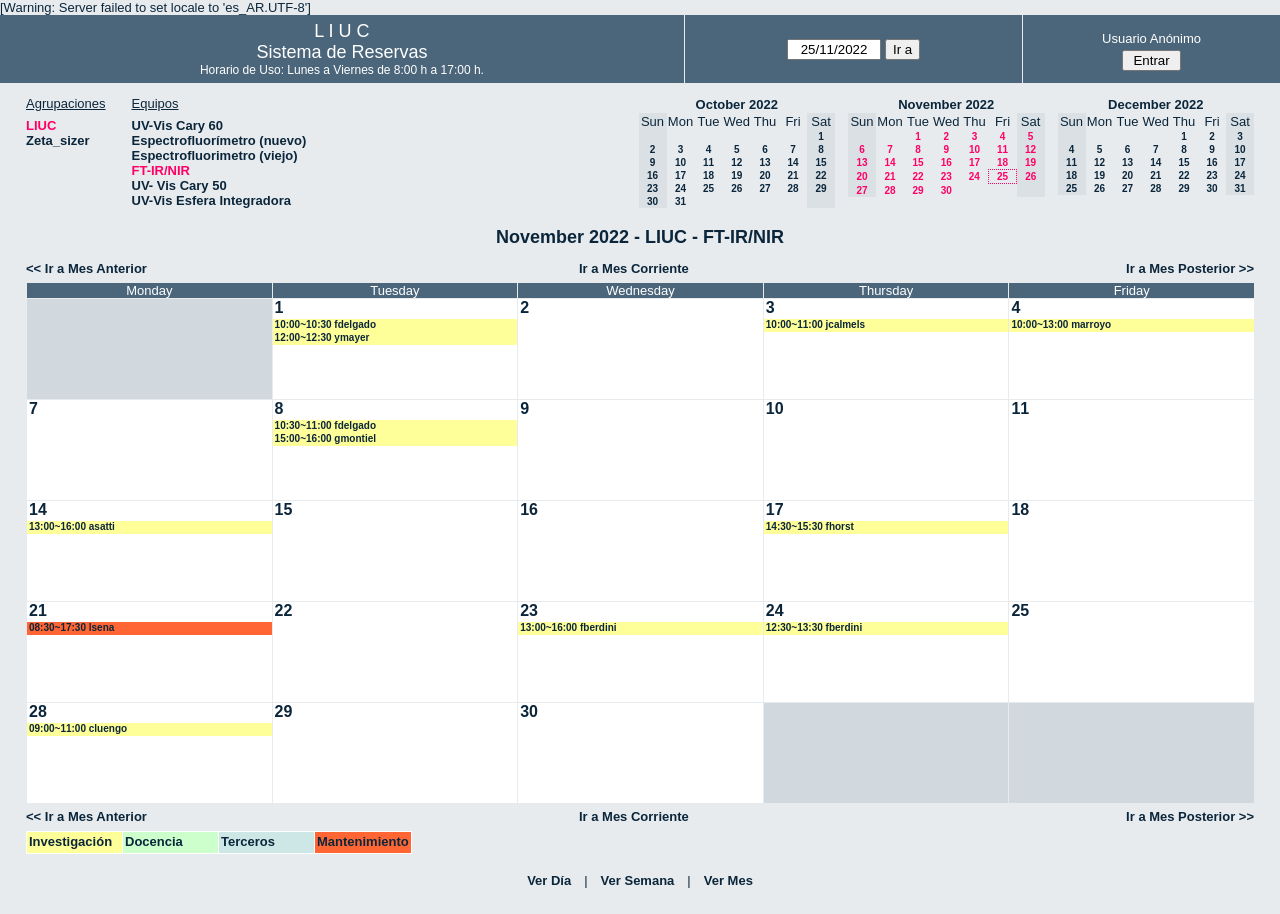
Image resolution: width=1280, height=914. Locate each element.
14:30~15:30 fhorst (810, 526)
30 (946, 190)
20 (764, 175)
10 (680, 162)
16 (946, 162)
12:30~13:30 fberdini (814, 627)
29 (917, 190)
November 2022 (946, 104)
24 (680, 188)
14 (792, 162)
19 (736, 175)
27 (764, 188)
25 (708, 188)
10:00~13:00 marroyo (1061, 324)
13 (764, 162)
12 (736, 162)
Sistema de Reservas (341, 52)
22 (917, 176)
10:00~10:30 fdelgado (325, 324)
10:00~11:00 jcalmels (815, 324)
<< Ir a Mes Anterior (86, 268)
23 (946, 176)
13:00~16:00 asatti (72, 526)
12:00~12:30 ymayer (322, 337)
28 (792, 188)
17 (680, 175)
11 (708, 162)
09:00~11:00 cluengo (78, 728)
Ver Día (549, 880)
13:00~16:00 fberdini (568, 627)
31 (680, 201)
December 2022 (1155, 104)
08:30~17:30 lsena (71, 627)
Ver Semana (638, 880)
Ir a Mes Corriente (634, 268)
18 (708, 175)
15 (917, 162)
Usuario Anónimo (1151, 38)
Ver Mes (728, 880)
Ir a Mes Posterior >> (1190, 268)
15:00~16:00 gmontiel (325, 438)
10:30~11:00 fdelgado (325, 425)
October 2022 (737, 104)
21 (792, 175)
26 (736, 188)
